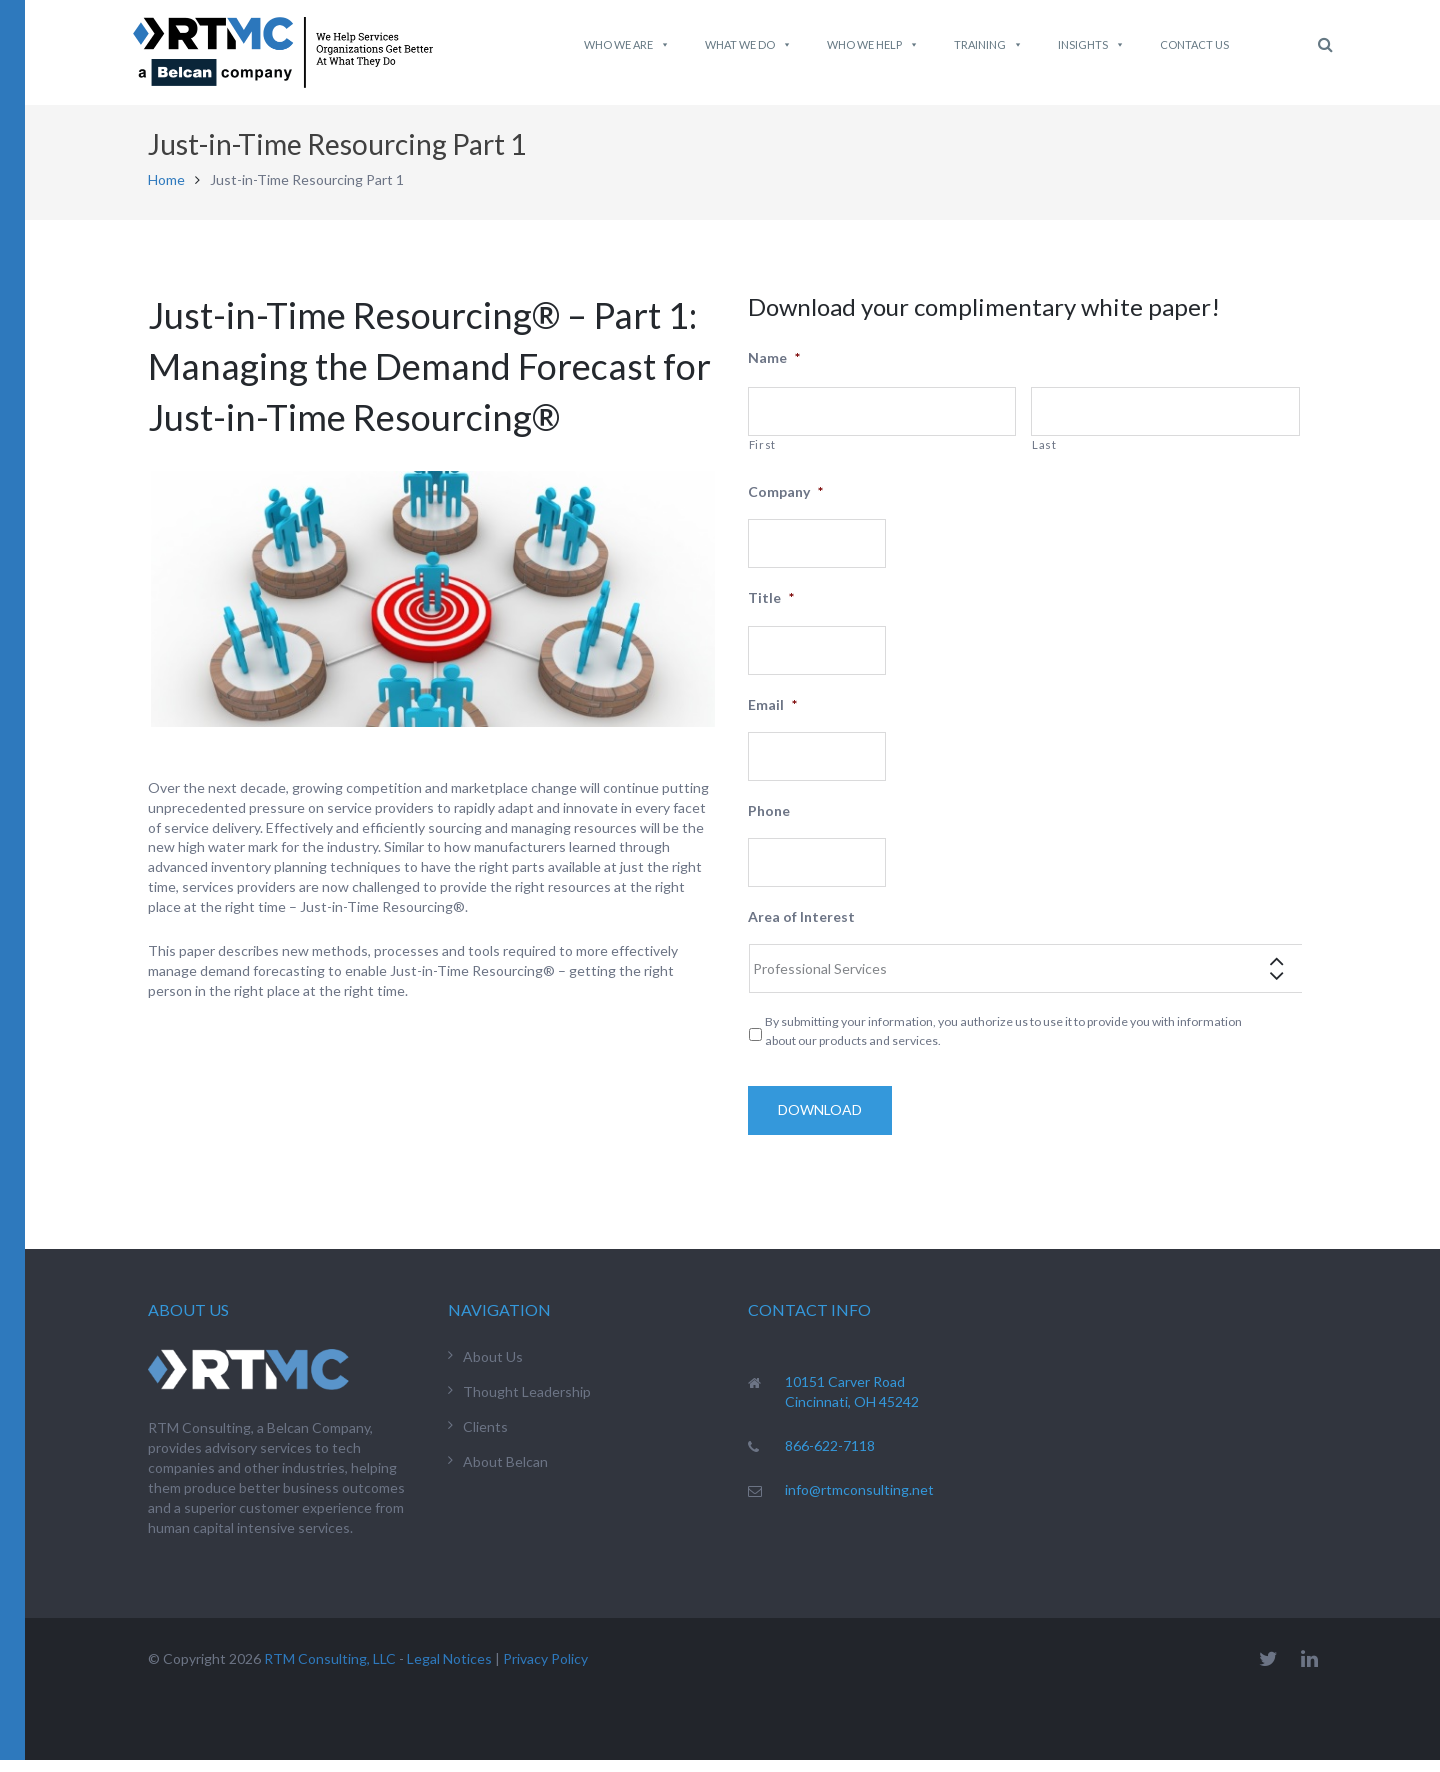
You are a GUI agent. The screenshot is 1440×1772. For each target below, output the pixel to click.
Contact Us (1194, 44)
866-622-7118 (830, 1457)
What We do (748, 45)
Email (772, 716)
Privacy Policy (545, 1670)
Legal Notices (449, 1670)
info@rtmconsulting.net (859, 1501)
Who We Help (873, 45)
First (762, 456)
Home (166, 191)
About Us (493, 1368)
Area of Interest (801, 928)
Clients (485, 1438)
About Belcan (505, 1473)
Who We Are (627, 45)
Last (1044, 456)
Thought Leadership (527, 1403)
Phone (769, 822)
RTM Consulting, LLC (330, 1670)
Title (771, 609)
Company (785, 503)
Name (774, 369)
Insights (1091, 45)
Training (988, 45)
